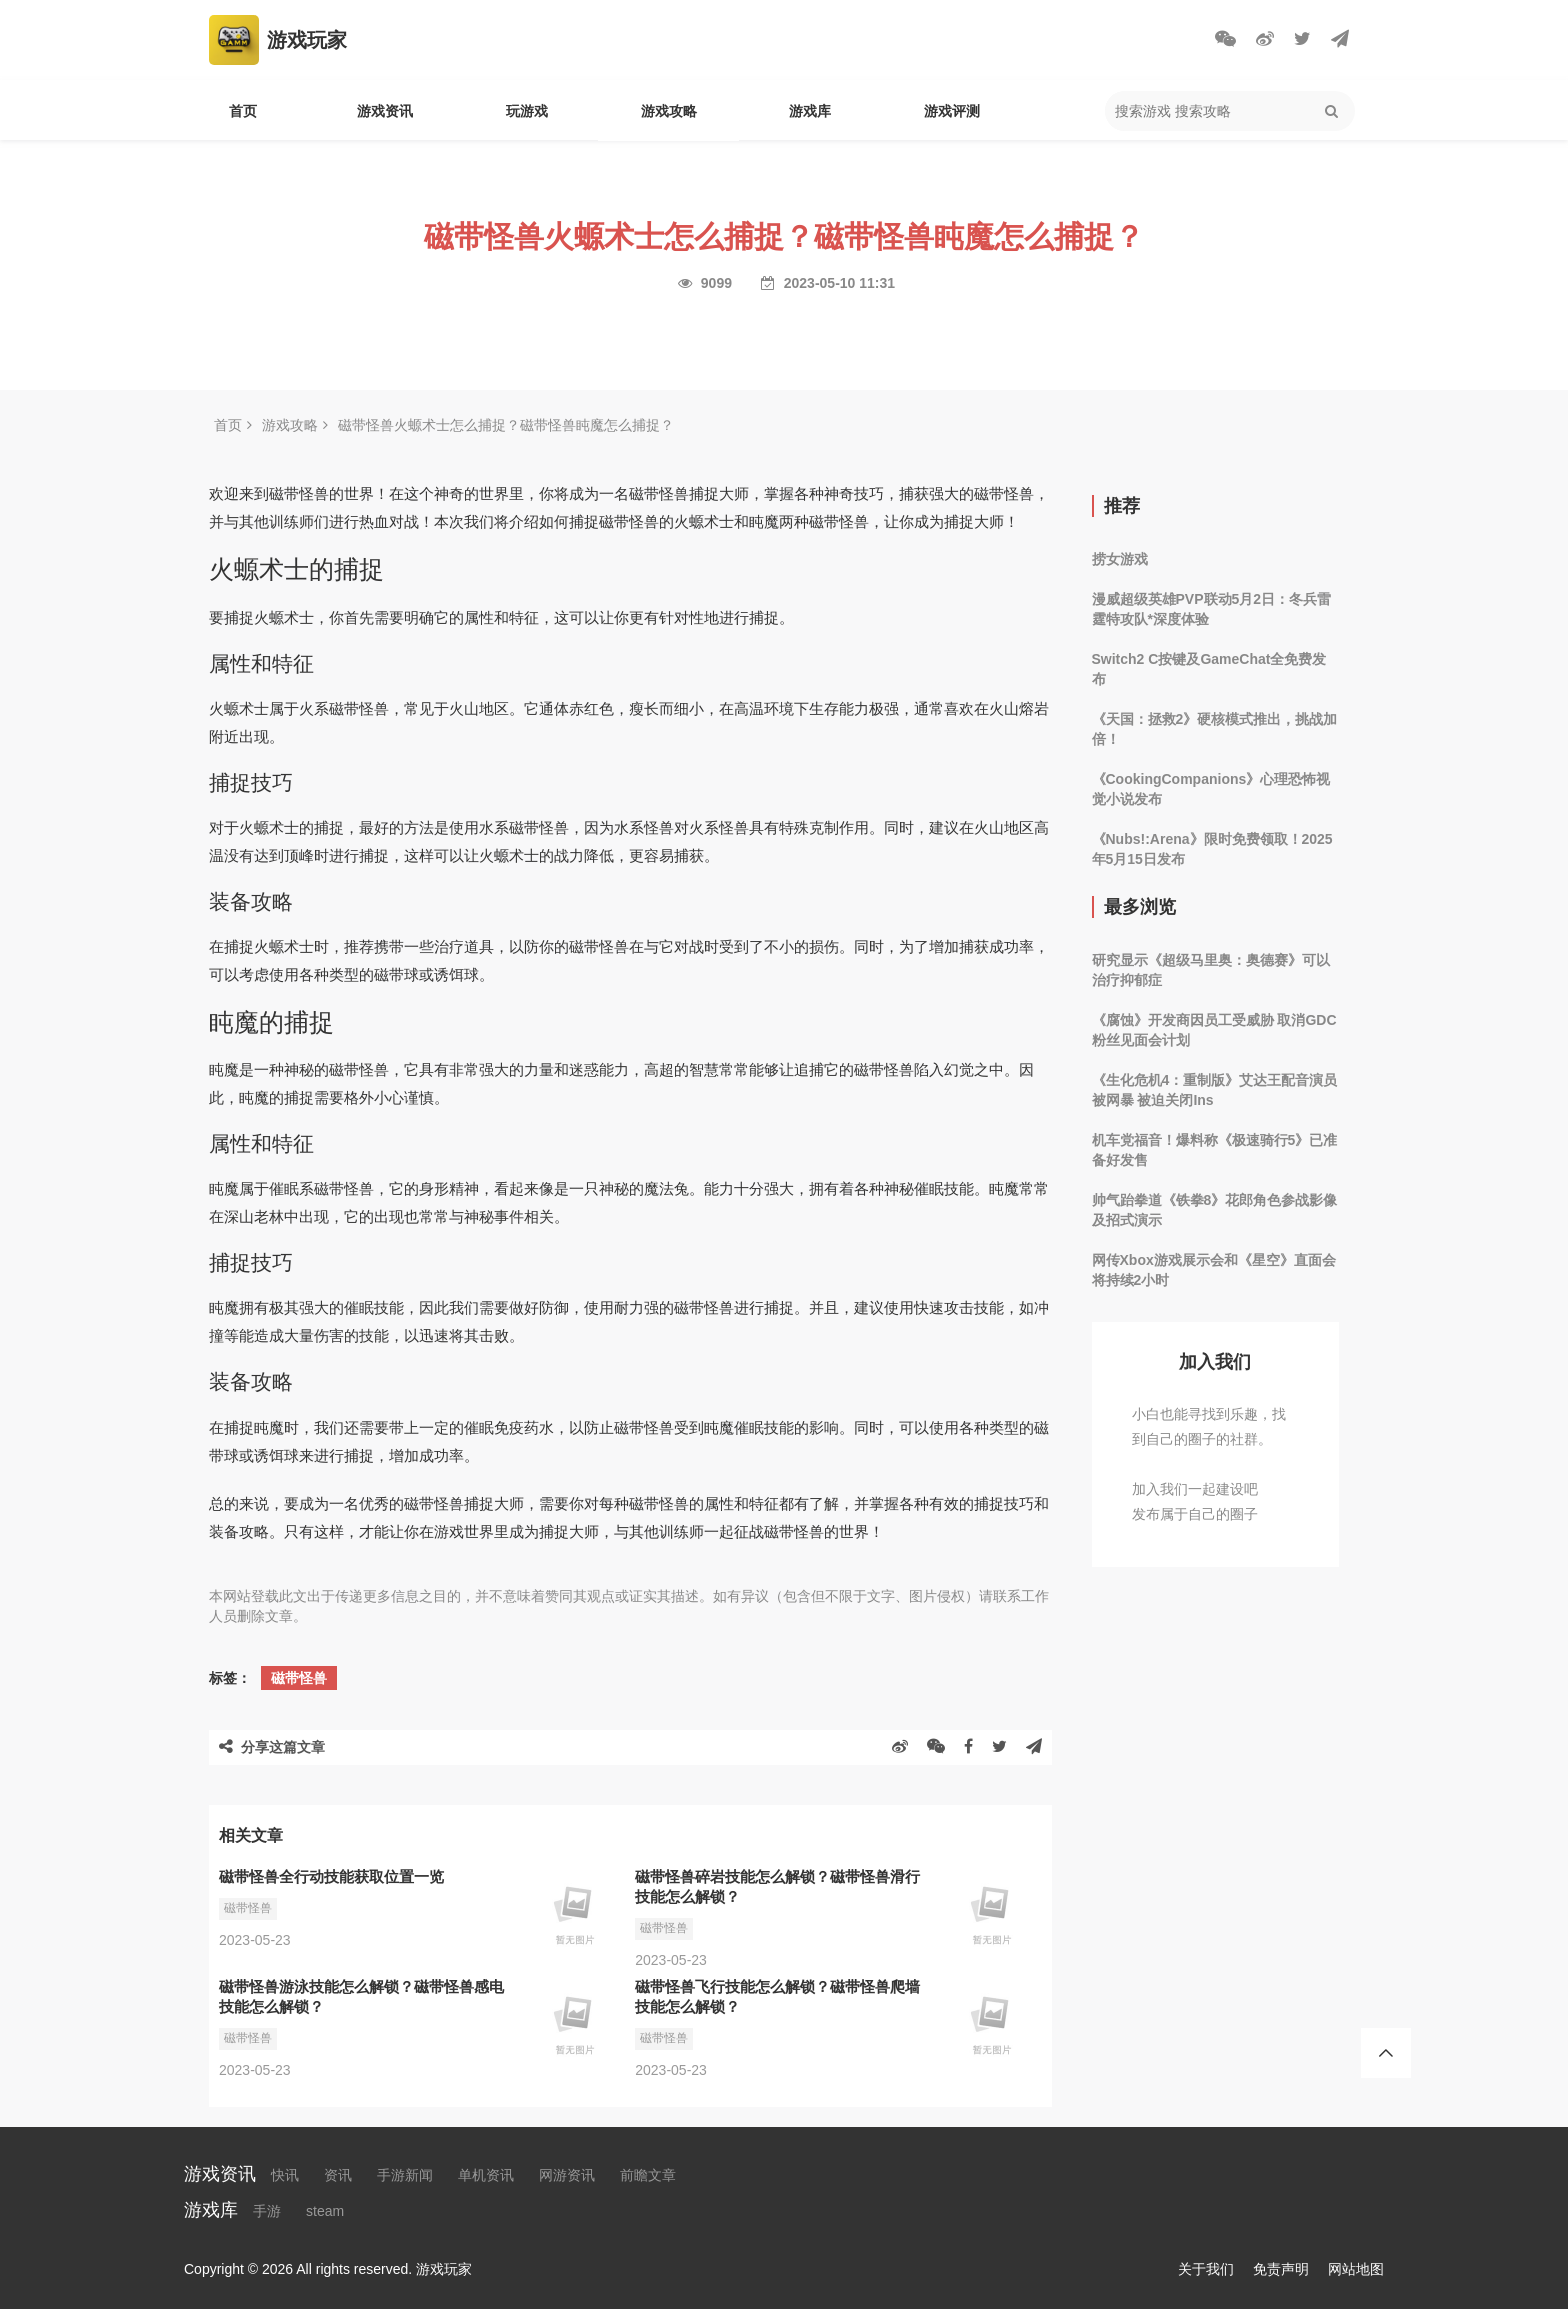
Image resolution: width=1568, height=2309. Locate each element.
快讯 (285, 2175)
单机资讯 (486, 2175)
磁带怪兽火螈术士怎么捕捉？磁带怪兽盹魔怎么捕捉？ (506, 425)
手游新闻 (405, 2175)
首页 (243, 111)
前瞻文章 (648, 2175)
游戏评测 (952, 111)
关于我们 (1206, 2269)
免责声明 (1281, 2269)
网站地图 (1356, 2269)
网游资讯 (567, 2175)
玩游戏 (527, 111)
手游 (267, 2211)
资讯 (338, 2175)
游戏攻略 (669, 111)
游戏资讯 (385, 111)
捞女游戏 (1120, 559)
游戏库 (810, 111)
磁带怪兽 (299, 1678)
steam (325, 2211)
